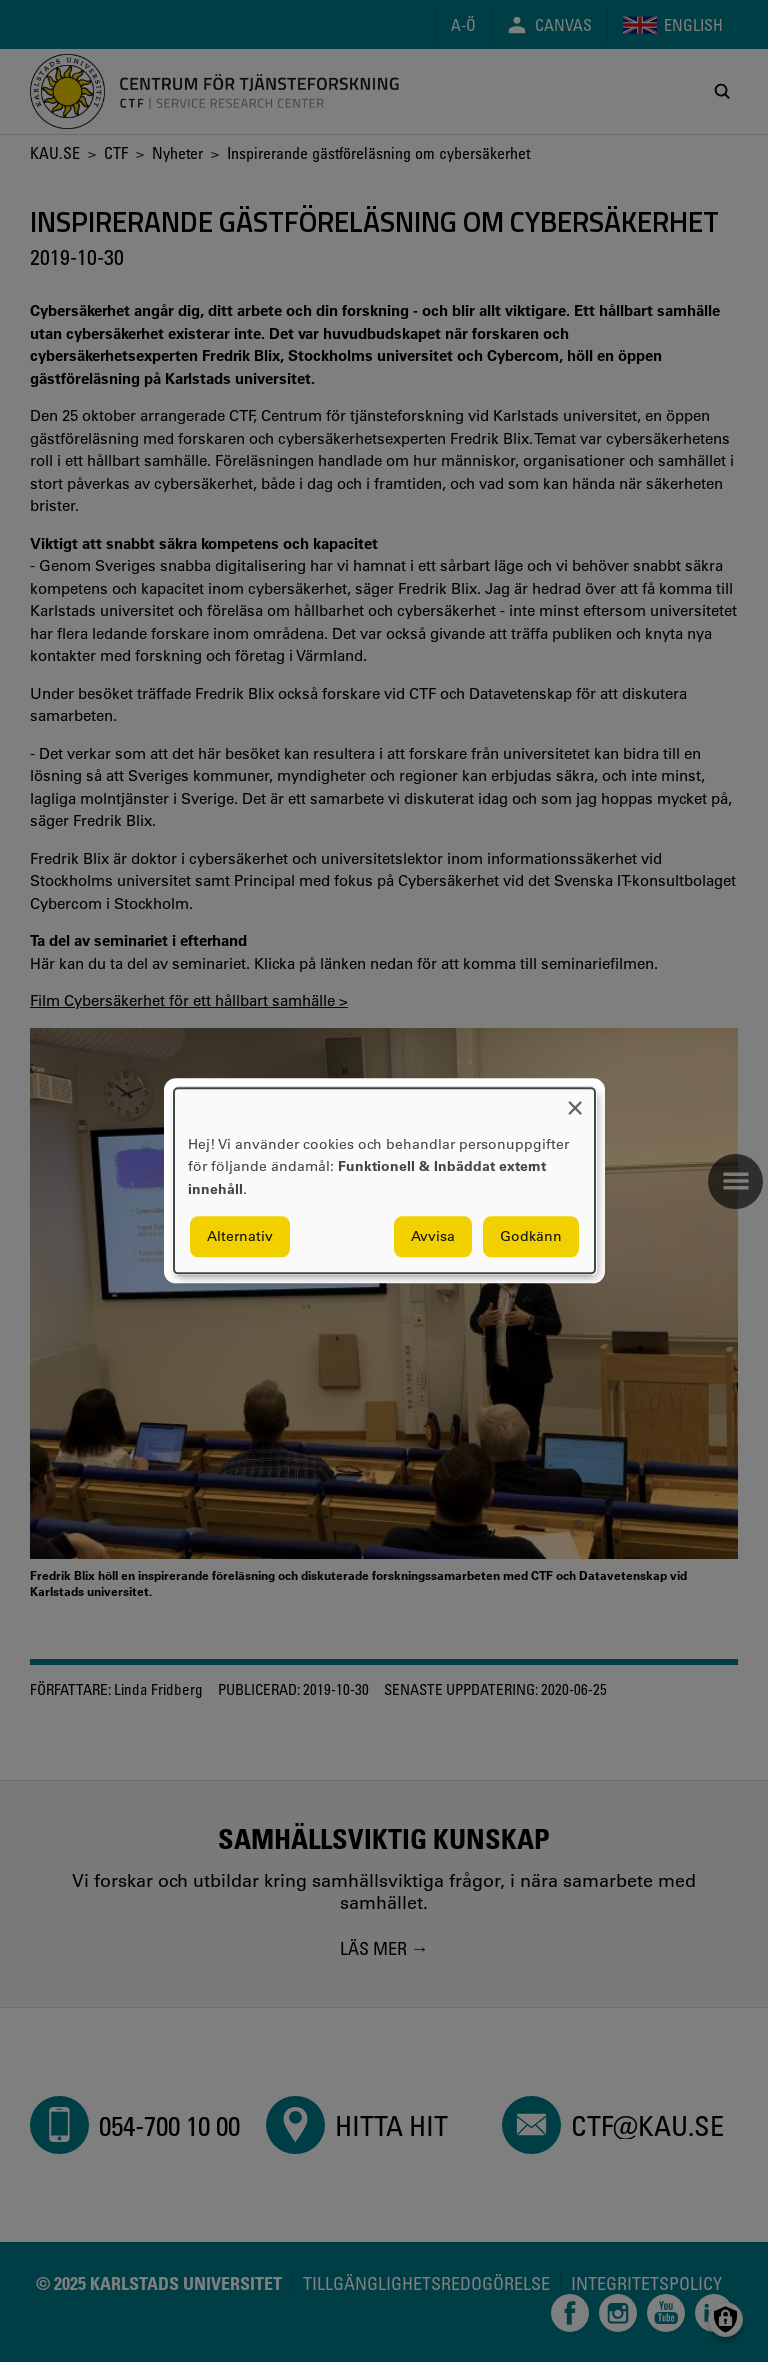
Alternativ (240, 1237)
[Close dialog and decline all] (575, 1100)
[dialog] (384, 1180)
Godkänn (531, 1237)
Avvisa (433, 1237)
